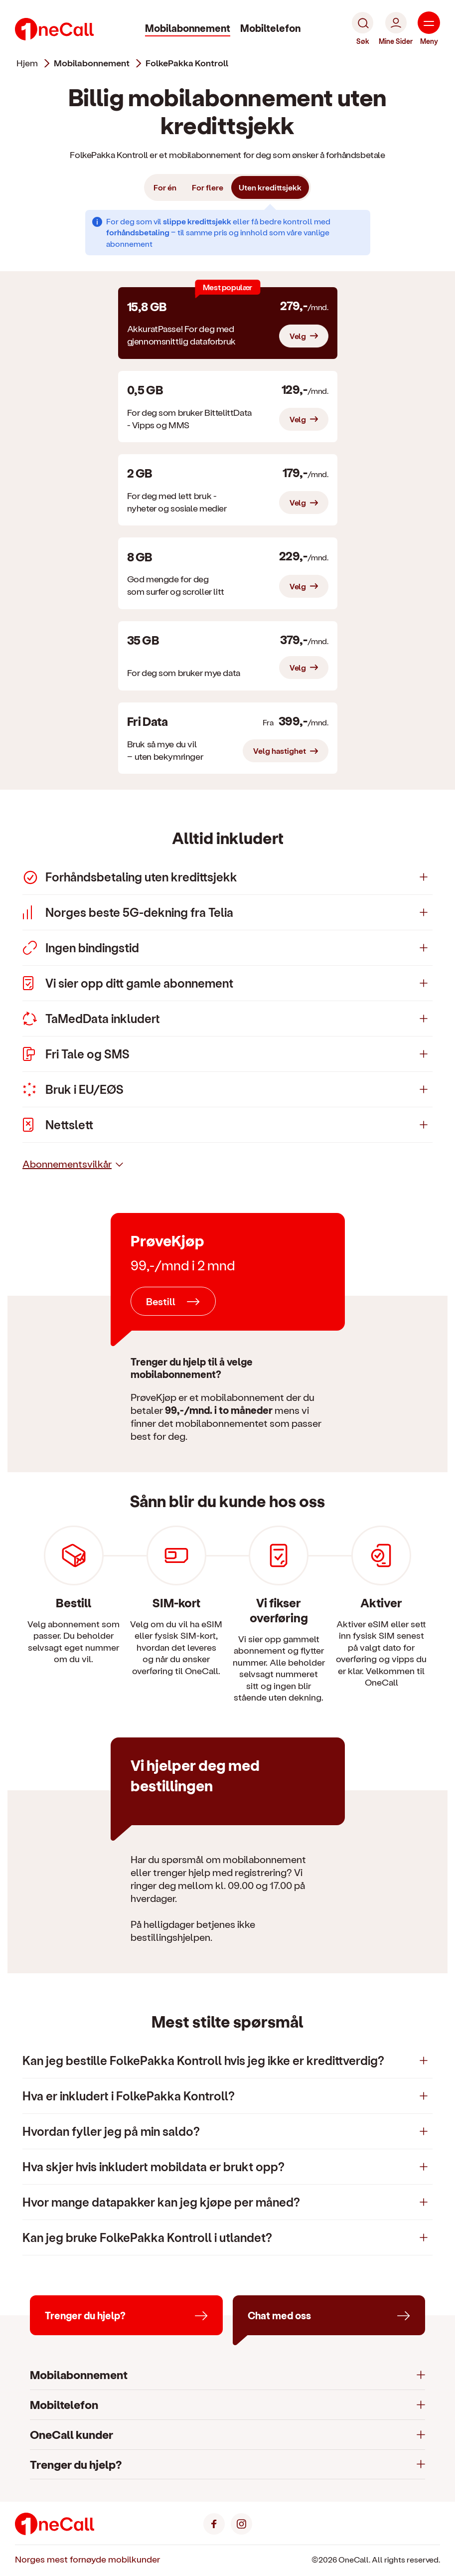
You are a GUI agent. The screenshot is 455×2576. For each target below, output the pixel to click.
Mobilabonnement (187, 28)
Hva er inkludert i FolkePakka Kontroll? (128, 2095)
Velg (297, 336)
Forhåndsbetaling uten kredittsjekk (129, 876)
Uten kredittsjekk (270, 187)
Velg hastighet (279, 750)
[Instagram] (241, 2523)
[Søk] (362, 28)
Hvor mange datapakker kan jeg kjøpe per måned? (161, 2202)
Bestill (160, 1301)
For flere (207, 187)
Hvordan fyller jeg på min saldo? (111, 2131)
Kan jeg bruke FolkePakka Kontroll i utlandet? (147, 2237)
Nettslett (57, 1124)
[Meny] (429, 28)
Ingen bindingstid (80, 947)
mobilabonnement (92, 63)
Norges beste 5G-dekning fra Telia (127, 912)
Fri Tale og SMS (76, 1053)
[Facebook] (214, 2523)
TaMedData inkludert (91, 1018)
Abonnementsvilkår (67, 1164)
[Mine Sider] (396, 28)
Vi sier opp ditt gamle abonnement (127, 983)
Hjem (27, 63)
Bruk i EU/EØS (73, 1089)
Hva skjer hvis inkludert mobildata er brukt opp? (153, 2166)
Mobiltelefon (270, 28)
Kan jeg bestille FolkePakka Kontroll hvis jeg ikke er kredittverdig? (203, 2060)
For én (164, 187)
